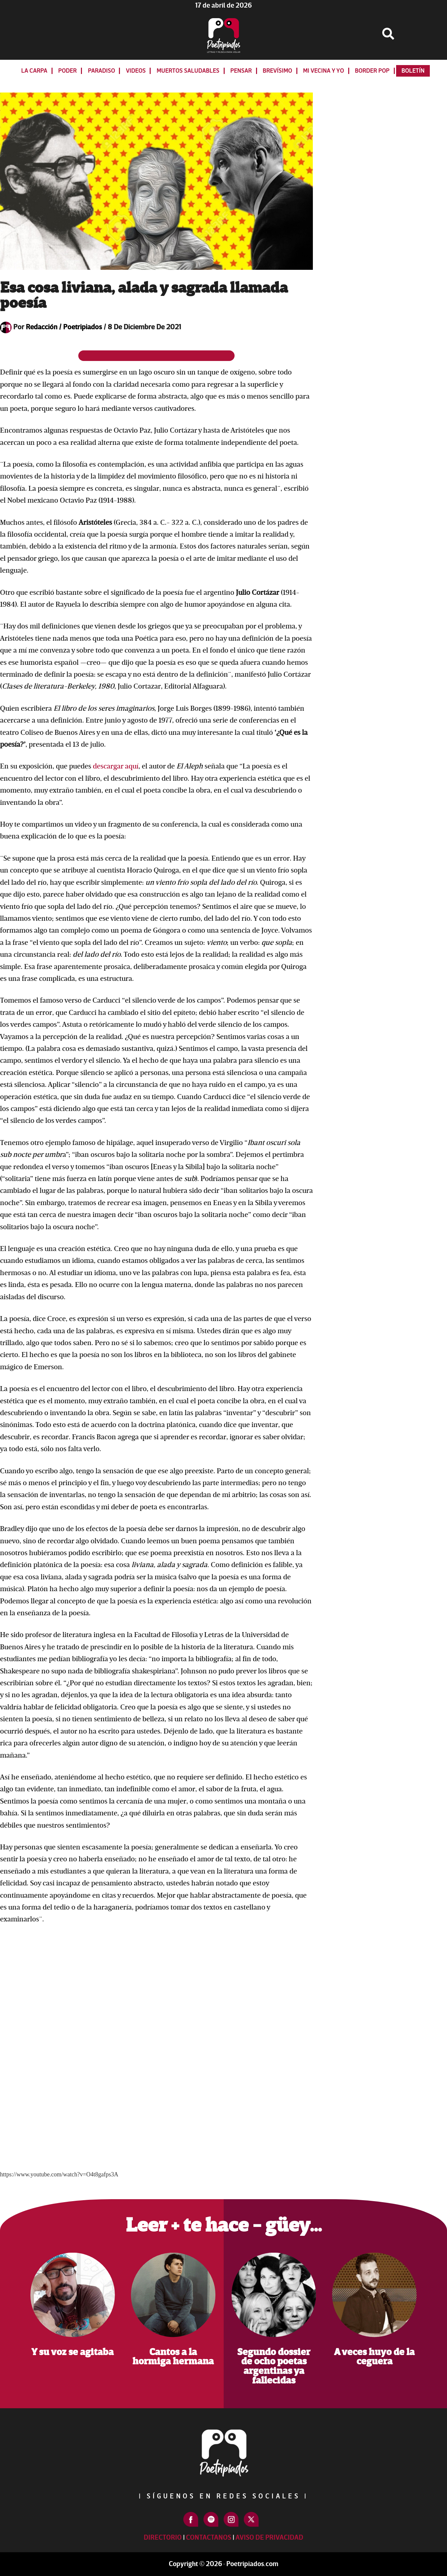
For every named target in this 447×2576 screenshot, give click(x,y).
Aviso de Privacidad (269, 2537)
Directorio (163, 2537)
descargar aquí (115, 766)
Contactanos (208, 2537)
